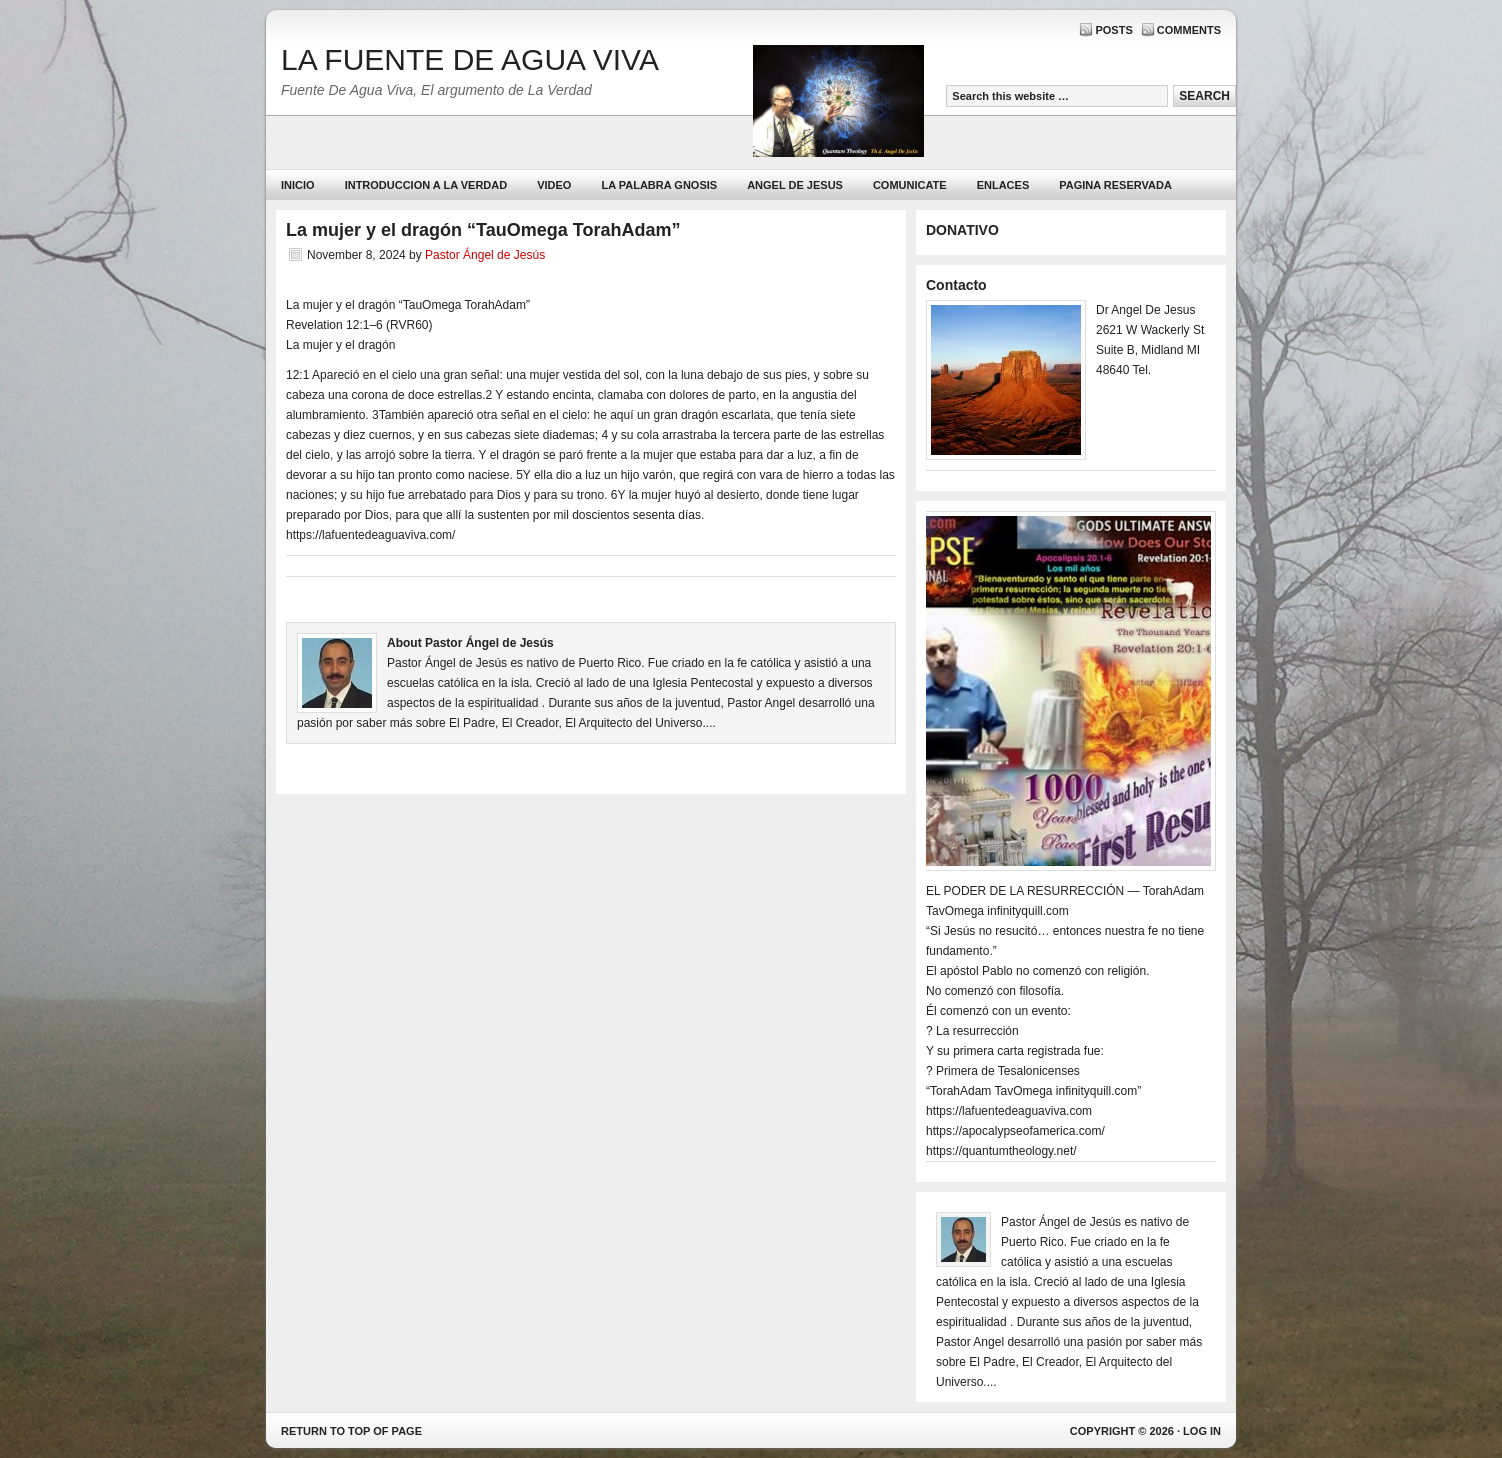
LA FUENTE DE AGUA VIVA (470, 59)
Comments (1189, 30)
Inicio (298, 185)
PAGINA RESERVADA (1115, 185)
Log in (1202, 1431)
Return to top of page (351, 1431)
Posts (1113, 30)
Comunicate (910, 185)
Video (554, 185)
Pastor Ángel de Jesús (485, 255)
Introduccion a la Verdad (426, 185)
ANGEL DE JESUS (795, 185)
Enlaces (1003, 185)
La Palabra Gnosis (656, 189)
